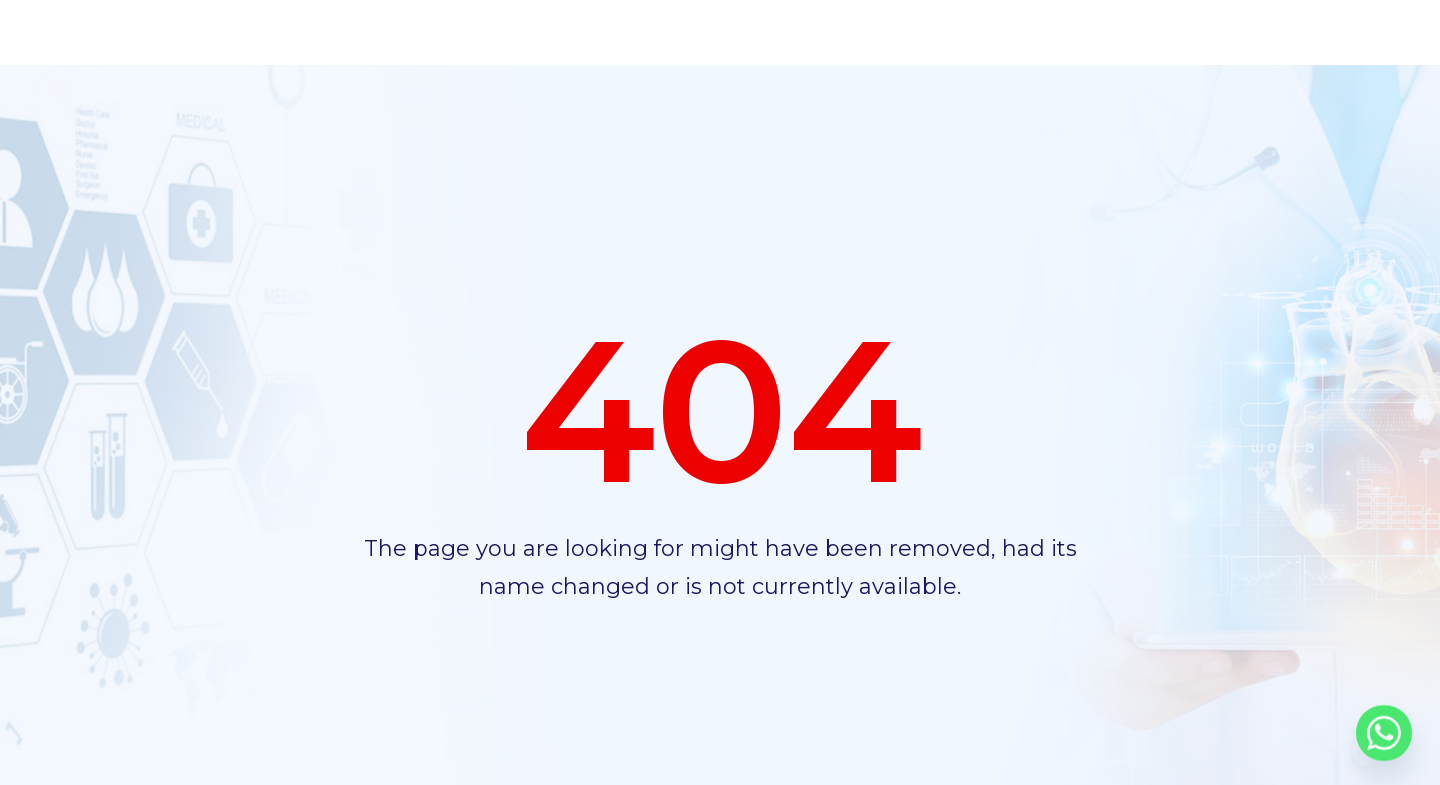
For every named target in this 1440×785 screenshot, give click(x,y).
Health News (1206, 131)
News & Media (1059, 131)
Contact (1319, 131)
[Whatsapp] (1384, 733)
